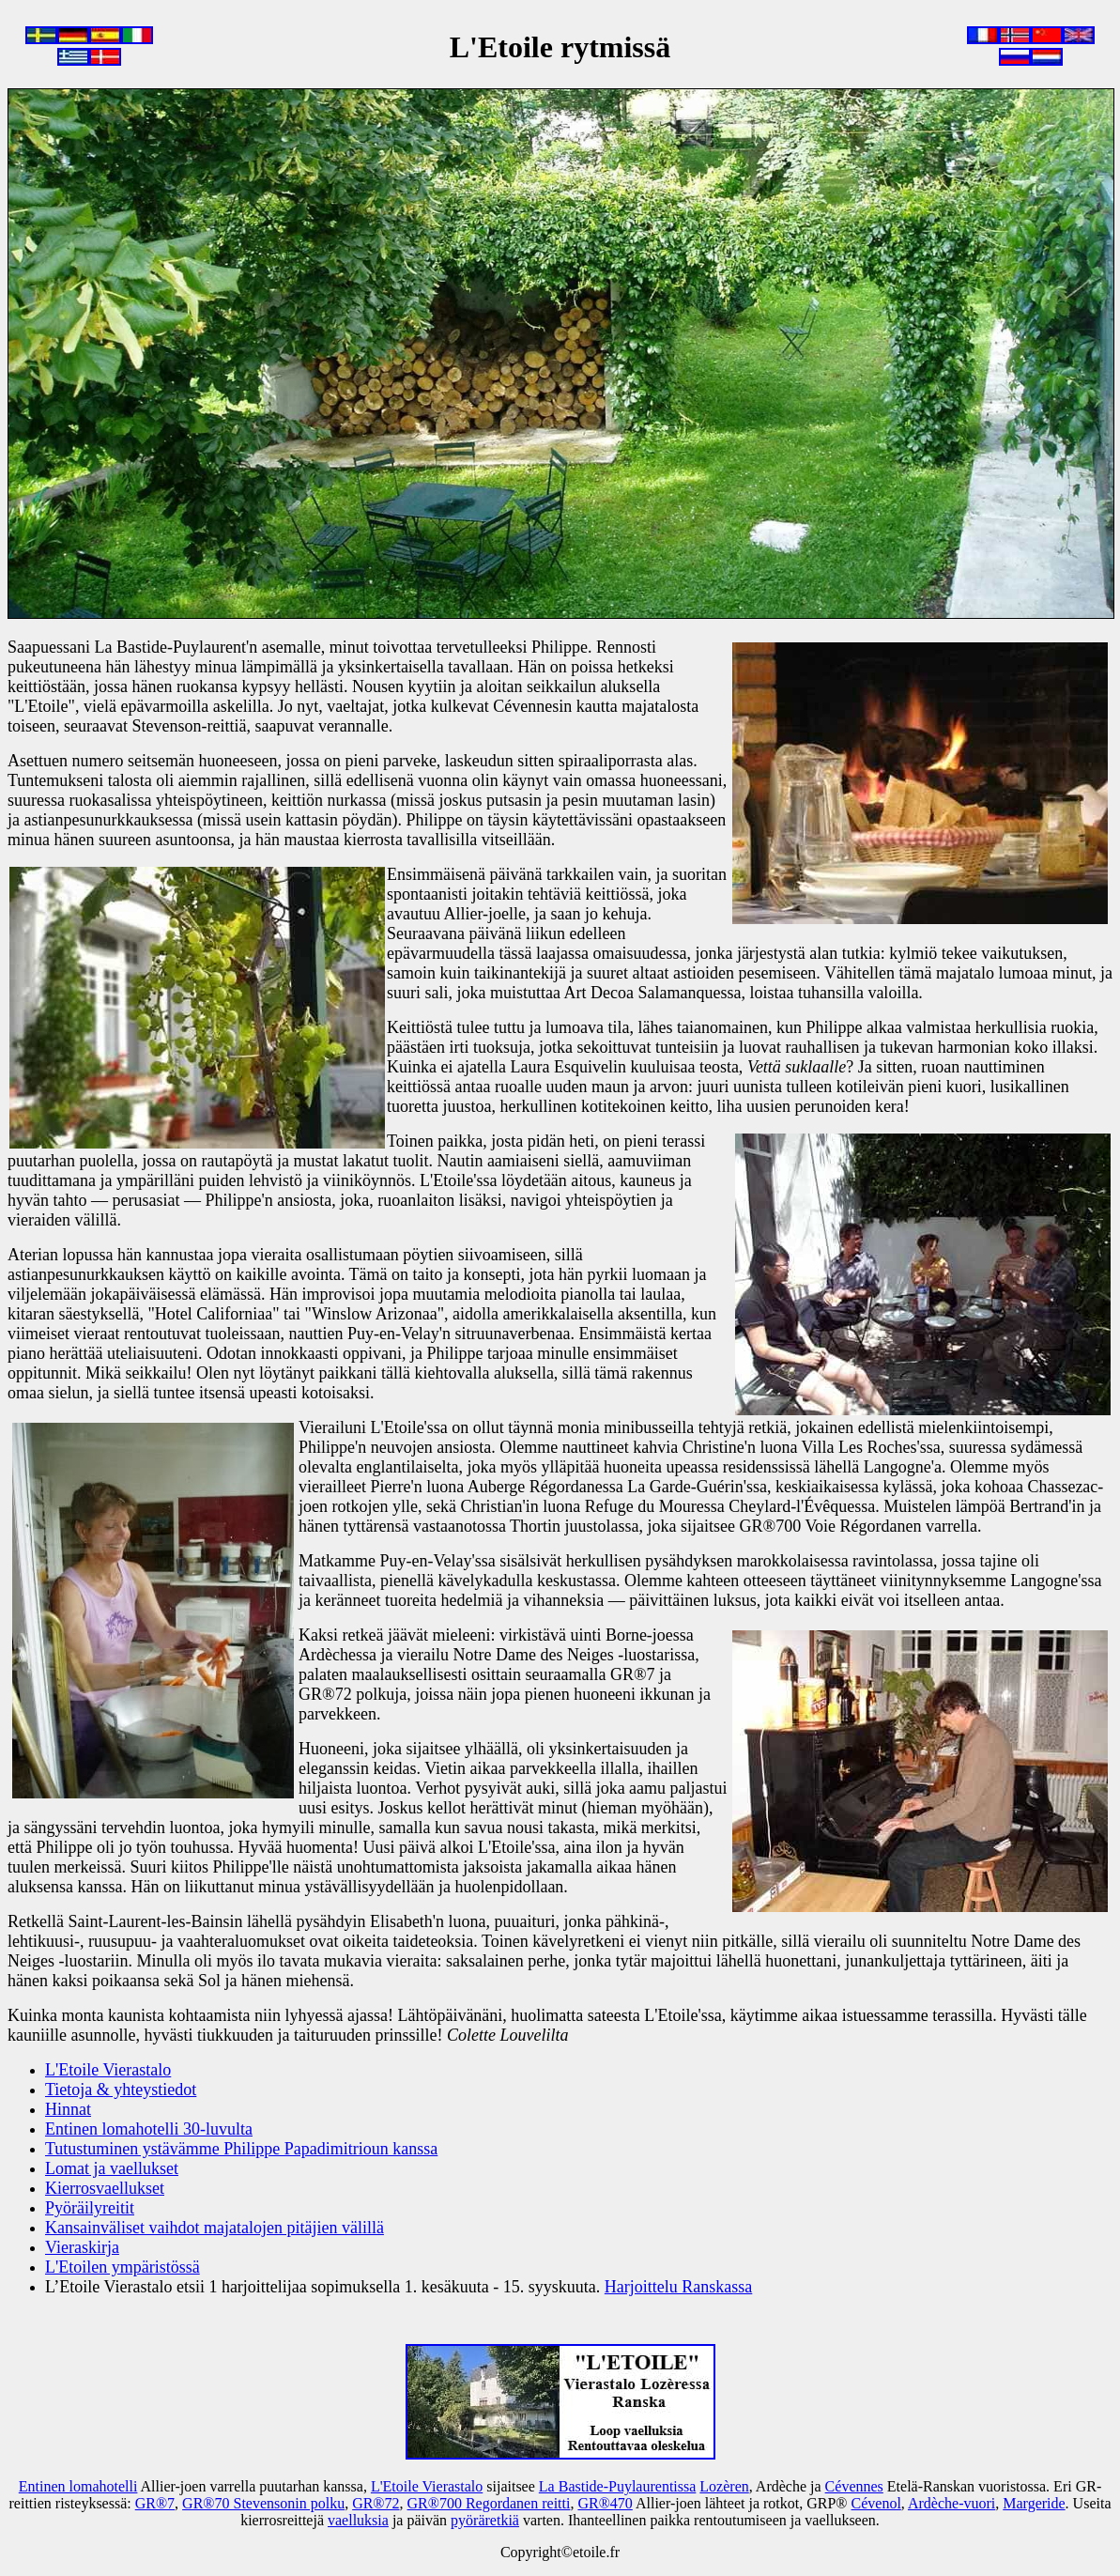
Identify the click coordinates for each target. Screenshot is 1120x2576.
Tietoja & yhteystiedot (120, 2089)
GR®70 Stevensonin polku (263, 2503)
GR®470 (604, 2503)
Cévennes (854, 2486)
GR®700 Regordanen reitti (489, 2503)
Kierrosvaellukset (104, 2188)
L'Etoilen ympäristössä (122, 2267)
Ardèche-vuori (951, 2503)
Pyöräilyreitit (89, 2207)
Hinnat (68, 2109)
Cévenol (876, 2503)
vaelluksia (358, 2520)
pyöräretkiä (485, 2520)
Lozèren (723, 2486)
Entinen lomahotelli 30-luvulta (149, 2129)
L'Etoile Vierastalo (108, 2069)
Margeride (1034, 2503)
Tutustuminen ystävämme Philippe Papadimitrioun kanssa (241, 2148)
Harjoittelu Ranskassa (678, 2286)
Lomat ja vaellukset (111, 2168)
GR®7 (155, 2503)
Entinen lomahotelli (78, 2486)
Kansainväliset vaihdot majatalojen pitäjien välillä (214, 2227)
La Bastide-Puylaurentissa (618, 2486)
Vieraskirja (82, 2247)
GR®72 (375, 2503)
